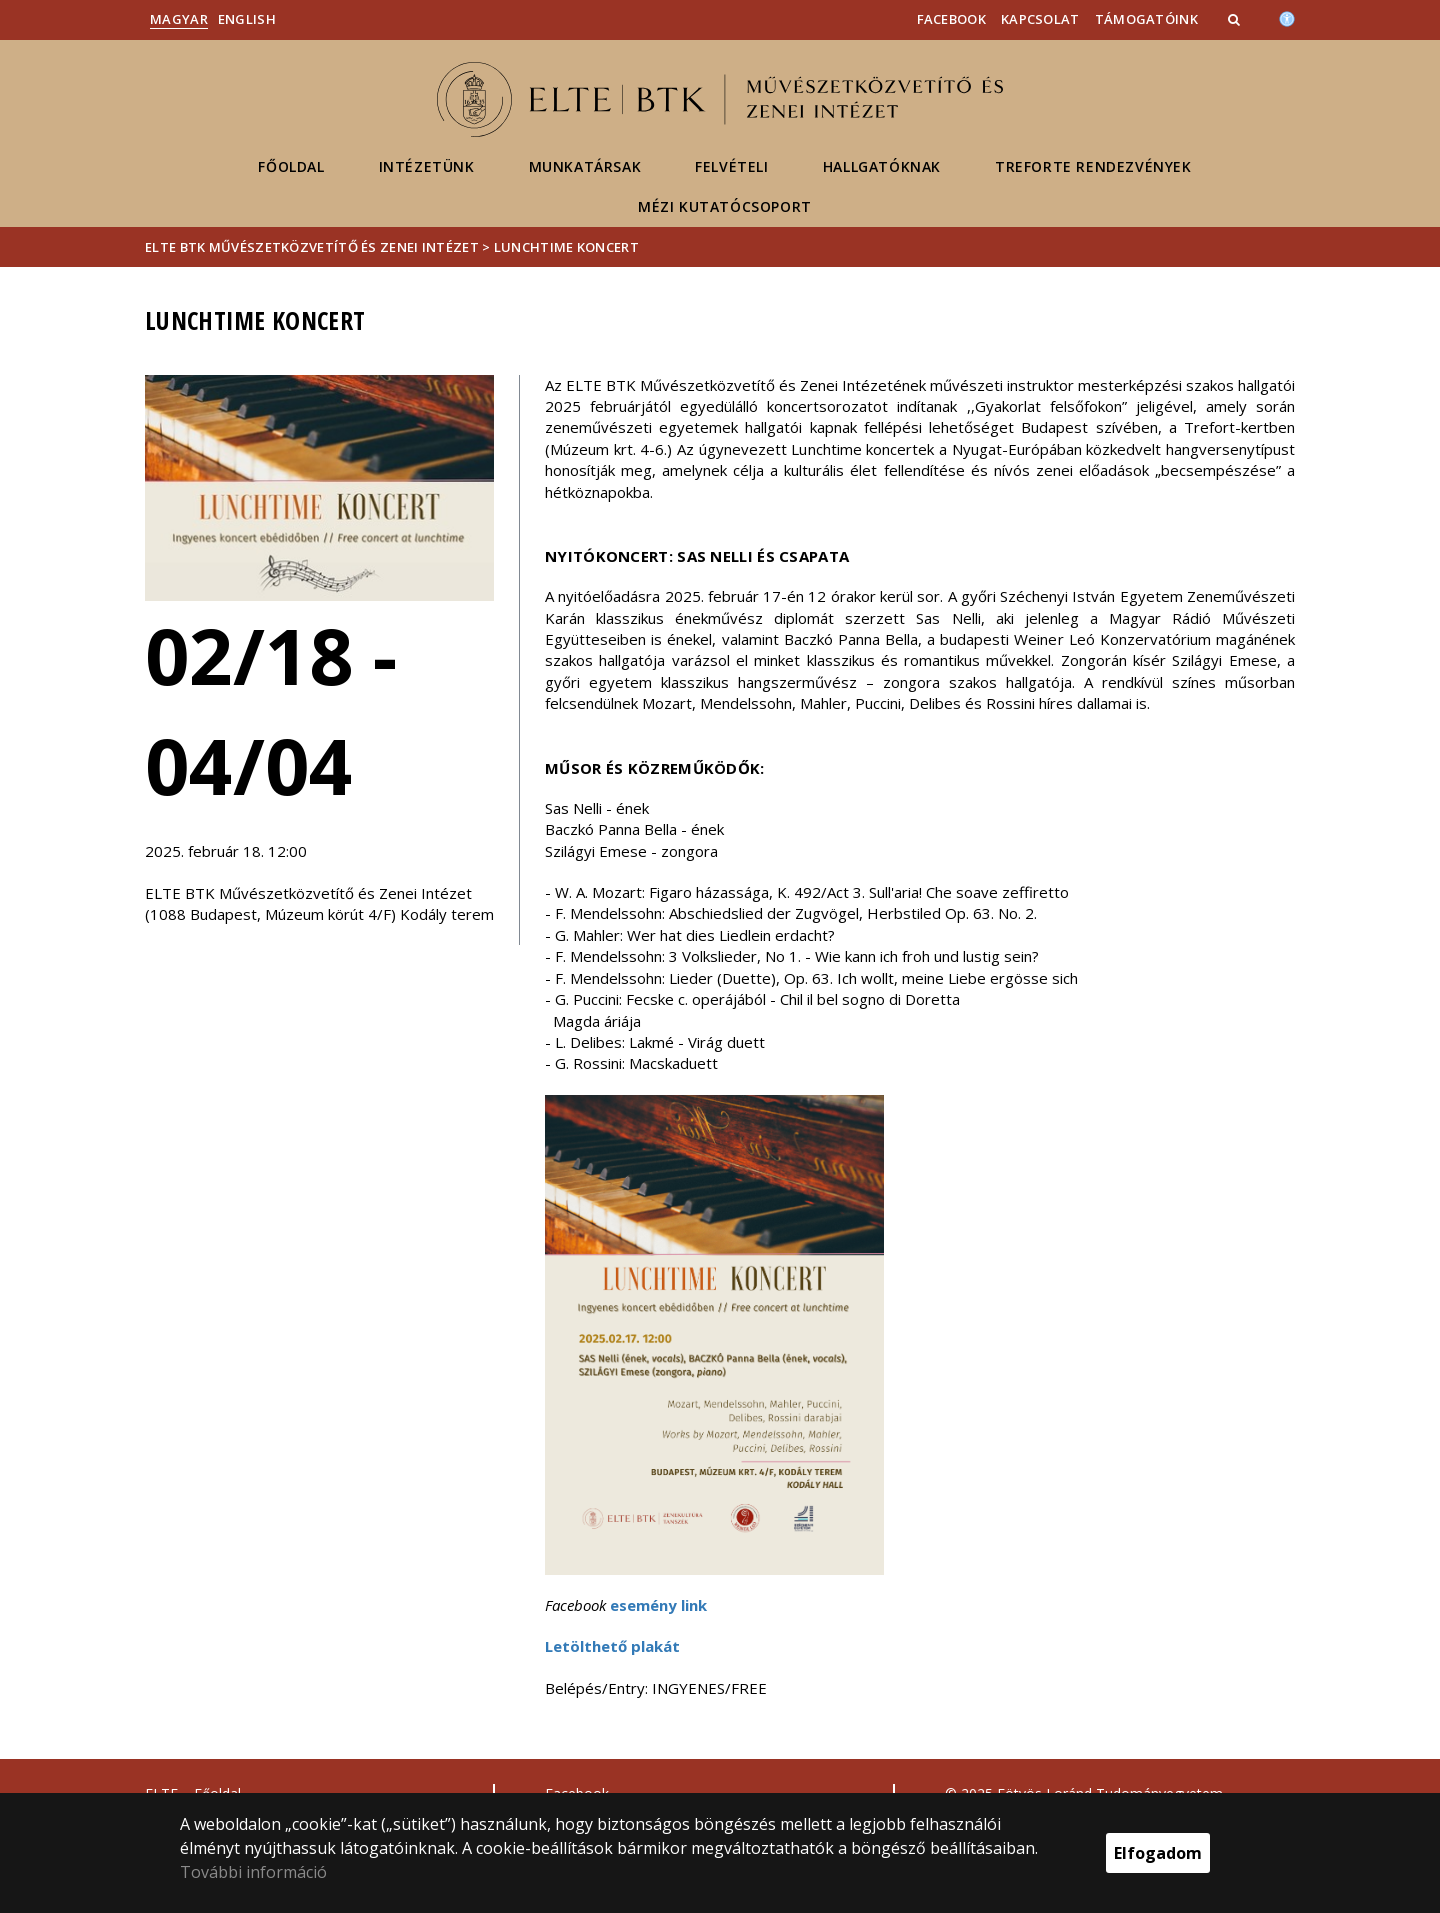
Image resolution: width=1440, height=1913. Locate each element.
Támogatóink (1146, 19)
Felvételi (731, 166)
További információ (253, 1872)
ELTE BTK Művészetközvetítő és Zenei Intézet (312, 247)
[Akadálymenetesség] (1287, 17)
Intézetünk (427, 166)
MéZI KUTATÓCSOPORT (725, 206)
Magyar (179, 19)
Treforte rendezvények (1093, 166)
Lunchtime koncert (566, 247)
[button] (1236, 19)
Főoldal (291, 166)
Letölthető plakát (612, 1646)
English (247, 19)
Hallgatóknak (882, 166)
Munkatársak (585, 166)
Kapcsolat (1040, 19)
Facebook (951, 19)
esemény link (658, 1605)
